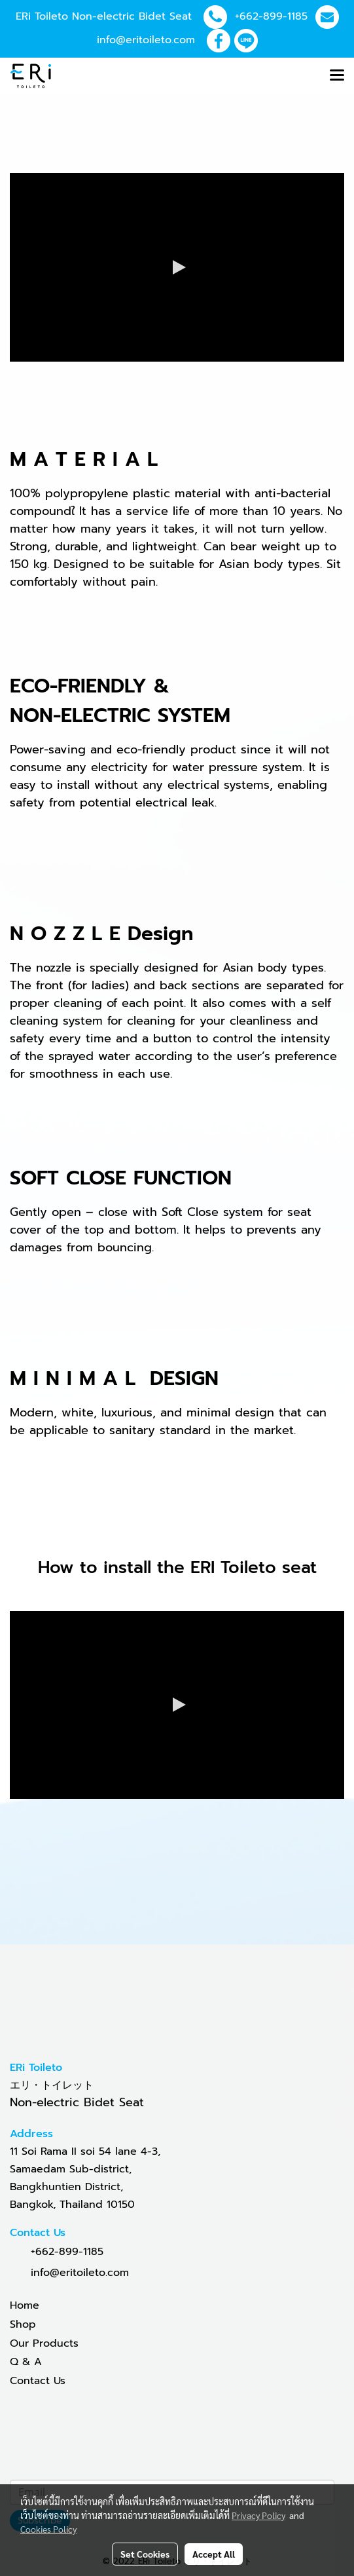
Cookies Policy (48, 2529)
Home (24, 2305)
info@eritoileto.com (146, 40)
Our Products (44, 2343)
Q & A (26, 2362)
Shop (23, 2324)
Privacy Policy (258, 2515)
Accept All (213, 2554)
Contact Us (37, 2381)
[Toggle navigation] (337, 76)
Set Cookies (144, 2554)
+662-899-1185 (271, 16)
